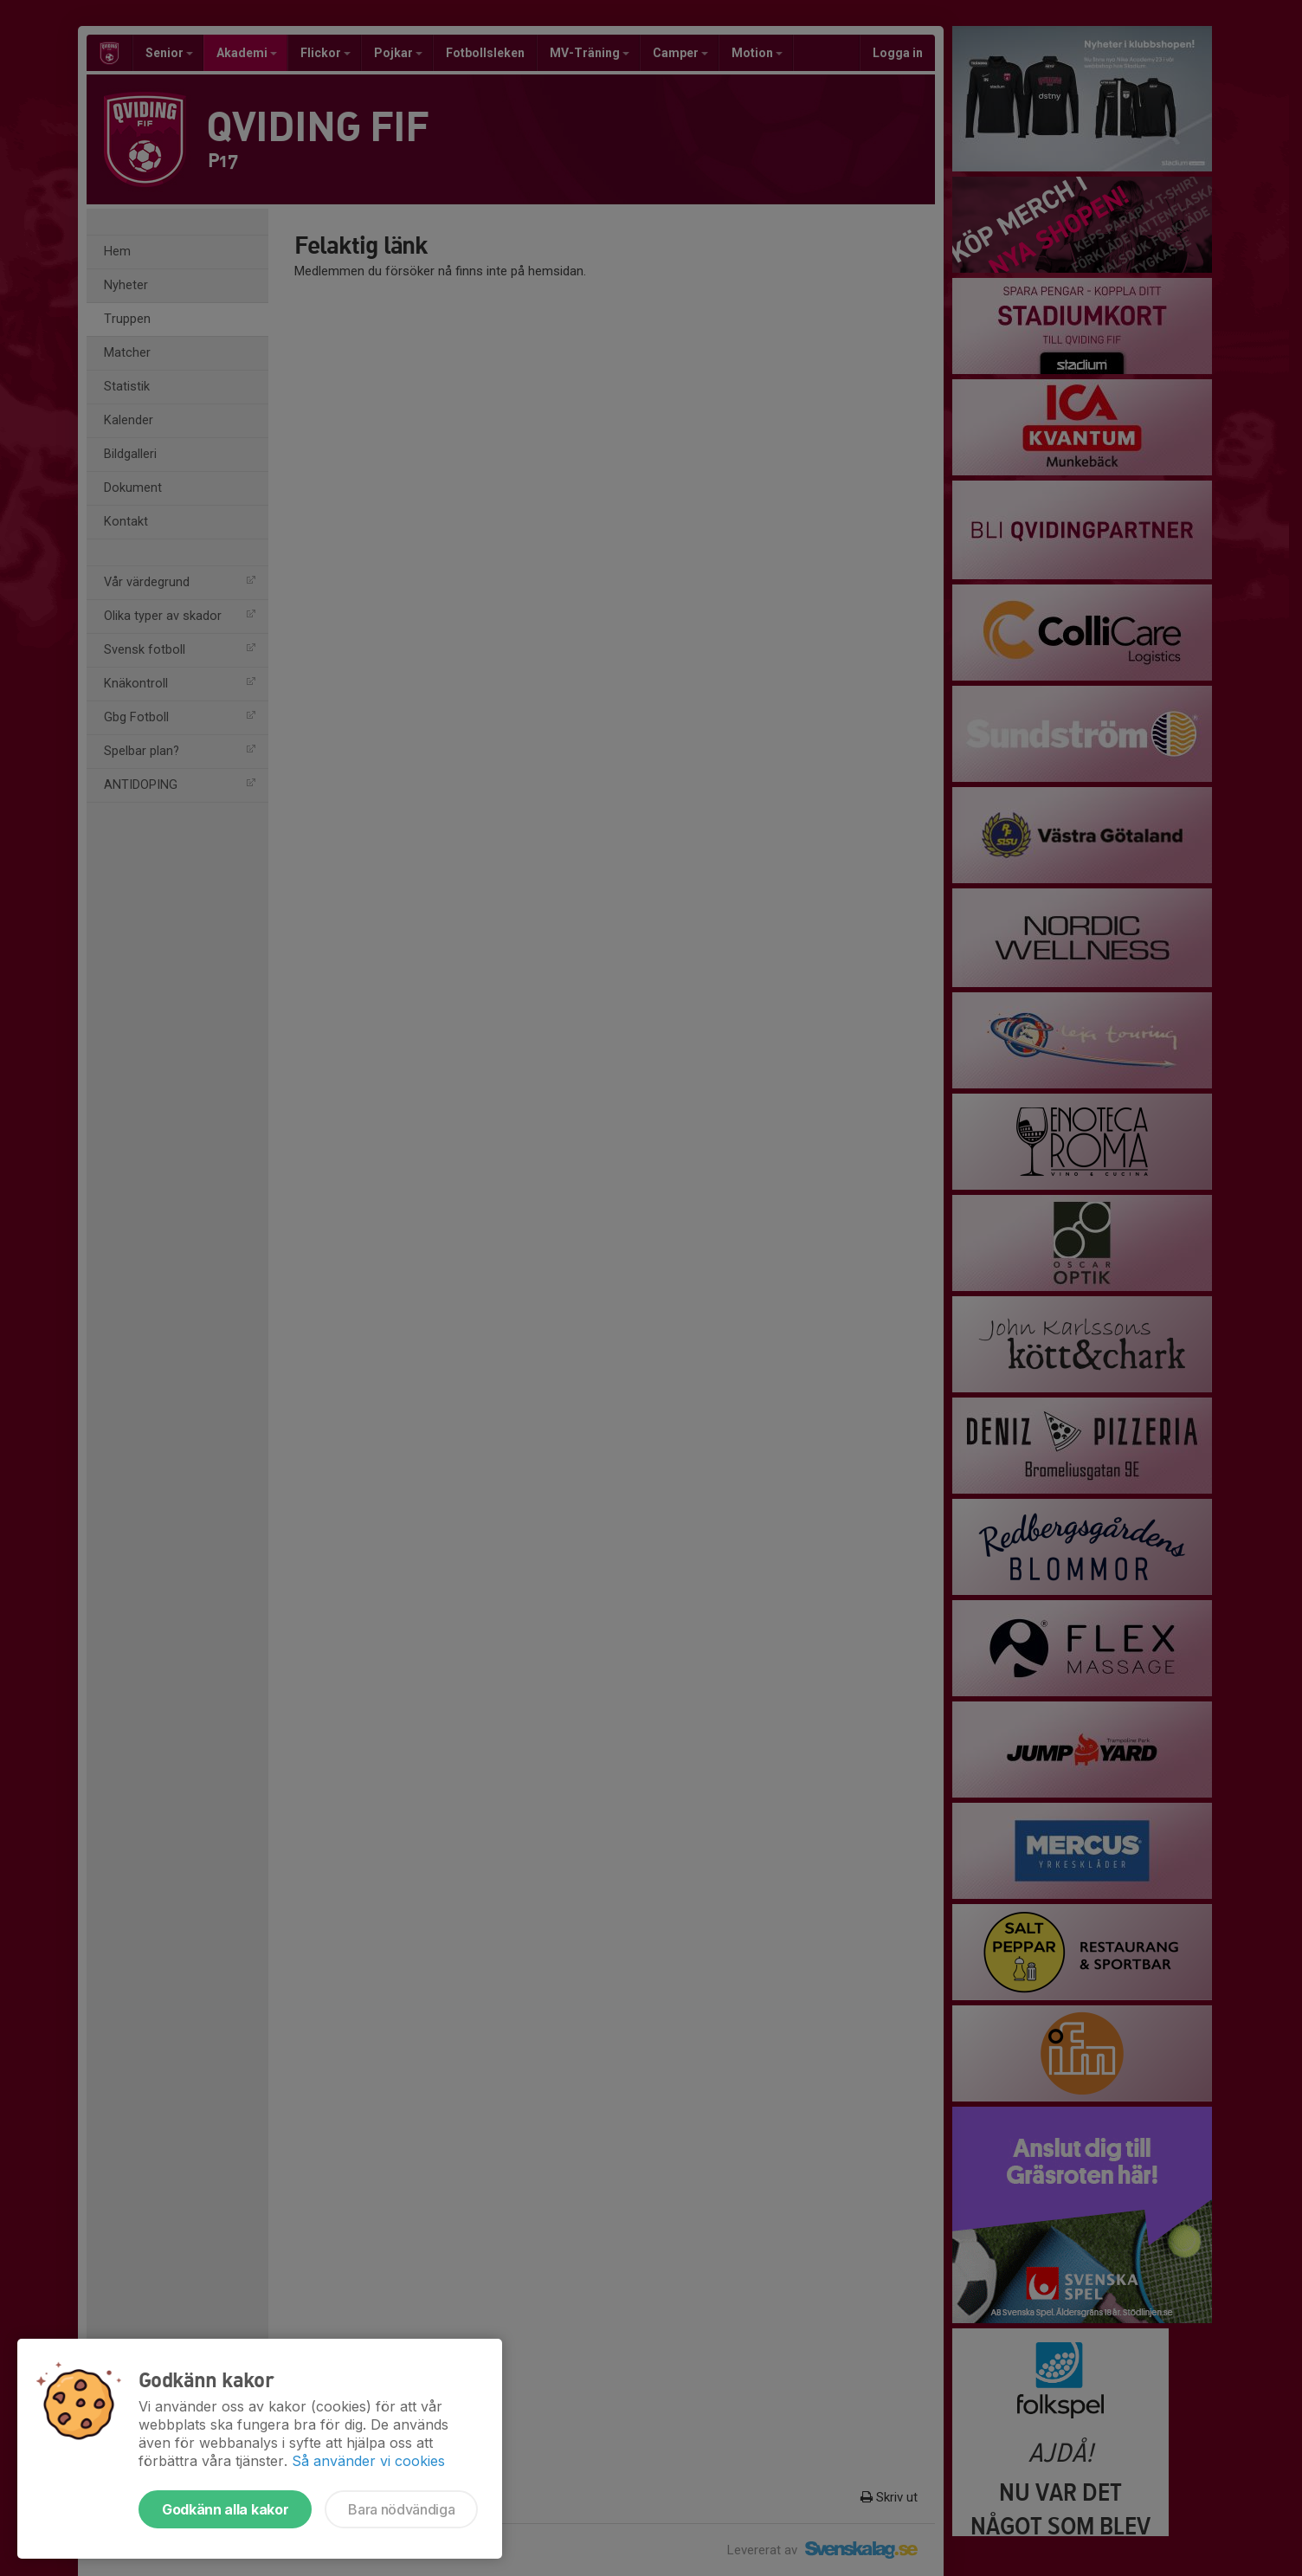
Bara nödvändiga (401, 2509)
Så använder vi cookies (368, 2460)
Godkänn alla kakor (225, 2509)
